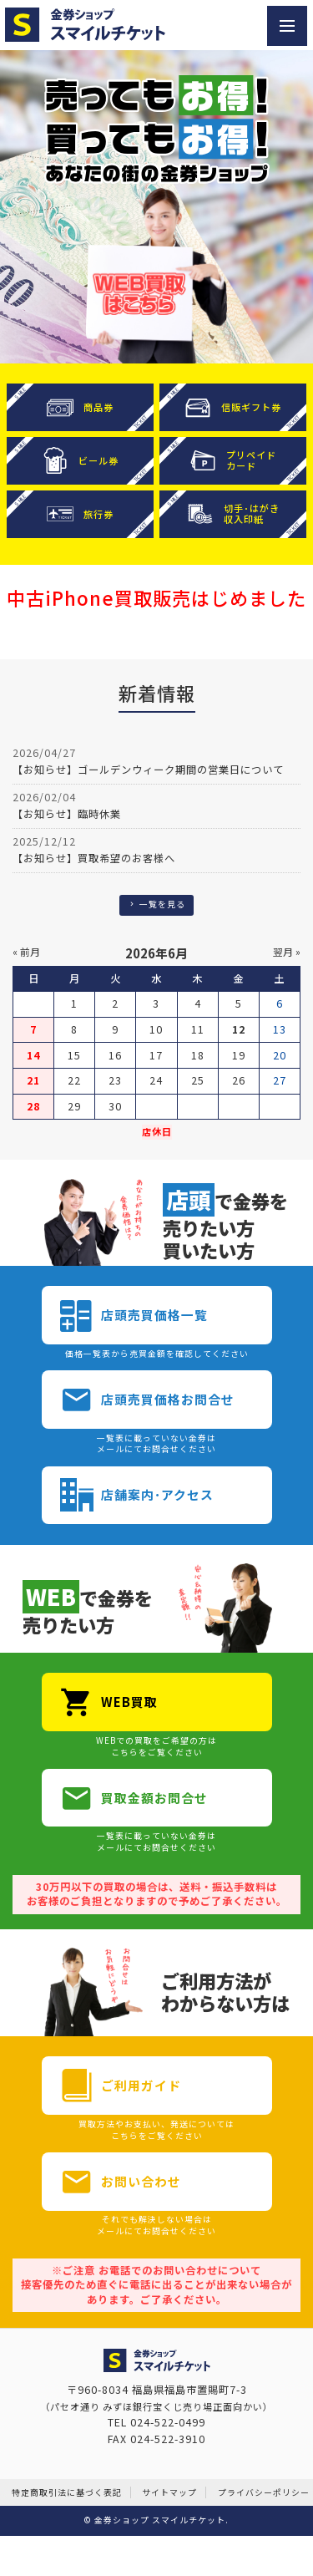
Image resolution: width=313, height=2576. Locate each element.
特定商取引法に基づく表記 (67, 2492)
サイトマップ (169, 2492)
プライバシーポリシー (264, 2492)
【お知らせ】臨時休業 (67, 813)
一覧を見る (156, 904)
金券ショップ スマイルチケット (159, 2520)
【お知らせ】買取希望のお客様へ (94, 858)
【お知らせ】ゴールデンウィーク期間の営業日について (148, 769)
